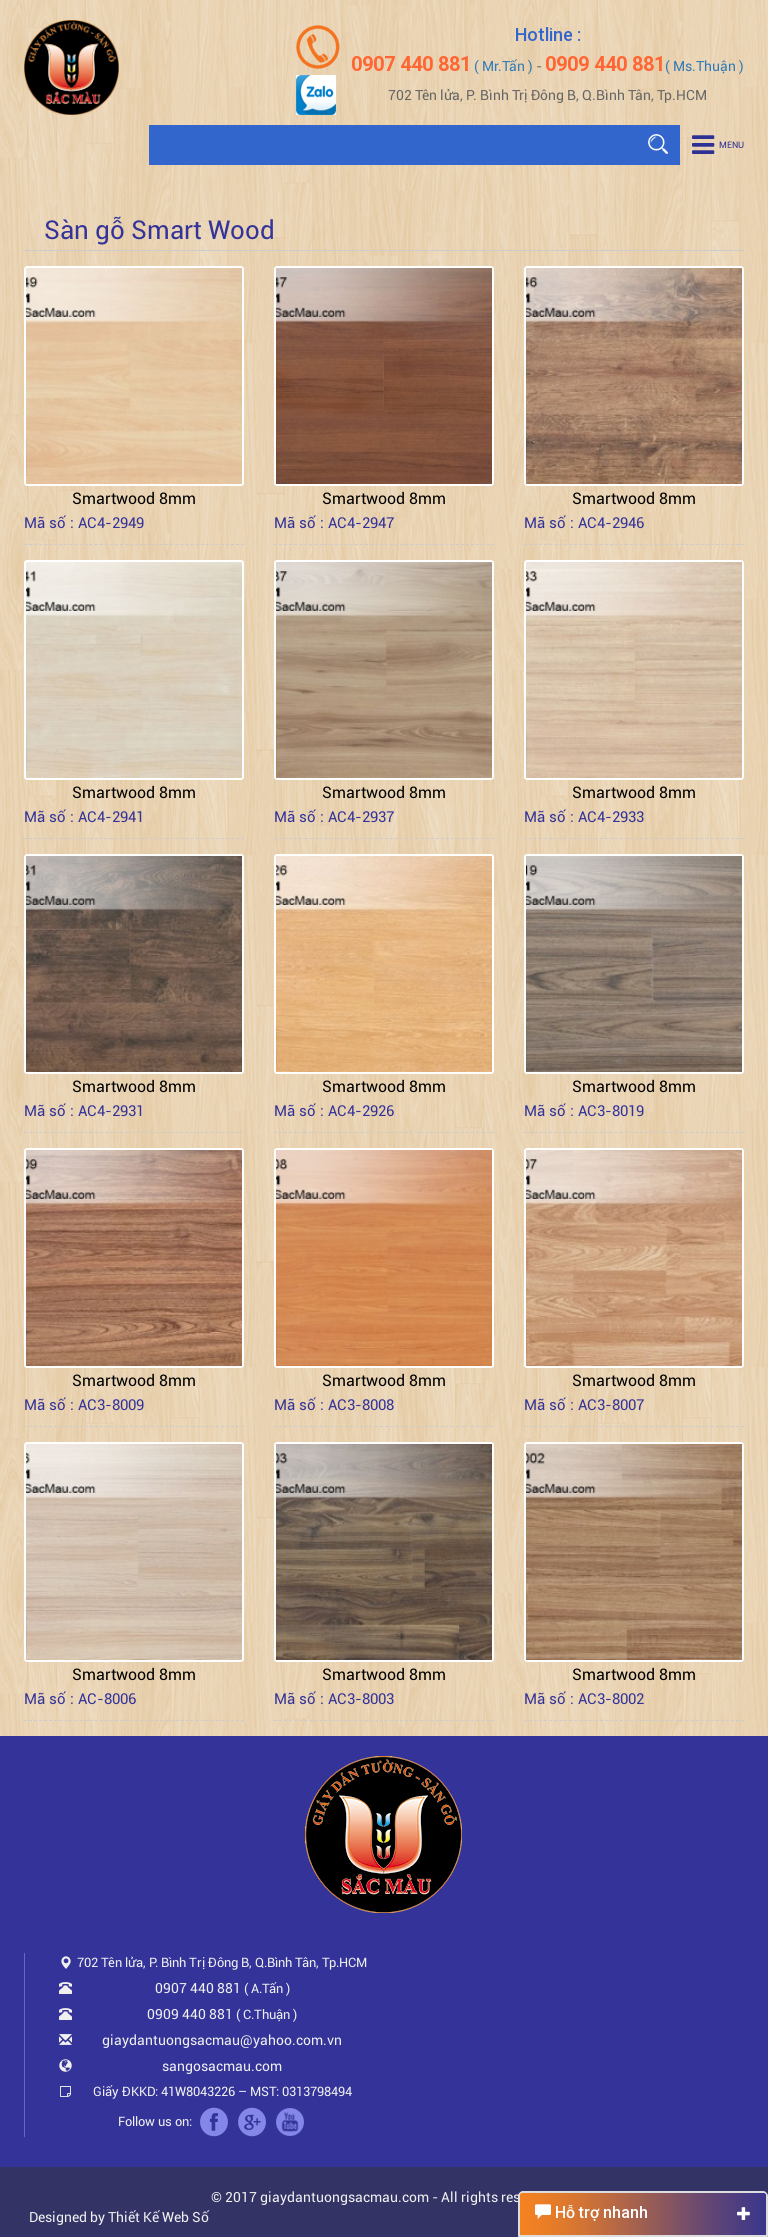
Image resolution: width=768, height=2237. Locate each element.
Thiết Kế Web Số (158, 2217)
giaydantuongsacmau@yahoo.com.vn (222, 2040)
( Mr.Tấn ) (442, 66)
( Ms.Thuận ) (644, 66)
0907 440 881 (198, 1988)
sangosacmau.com (222, 2066)
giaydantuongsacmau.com (344, 2197)
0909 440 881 (190, 2014)
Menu (718, 145)
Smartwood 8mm (134, 498)
